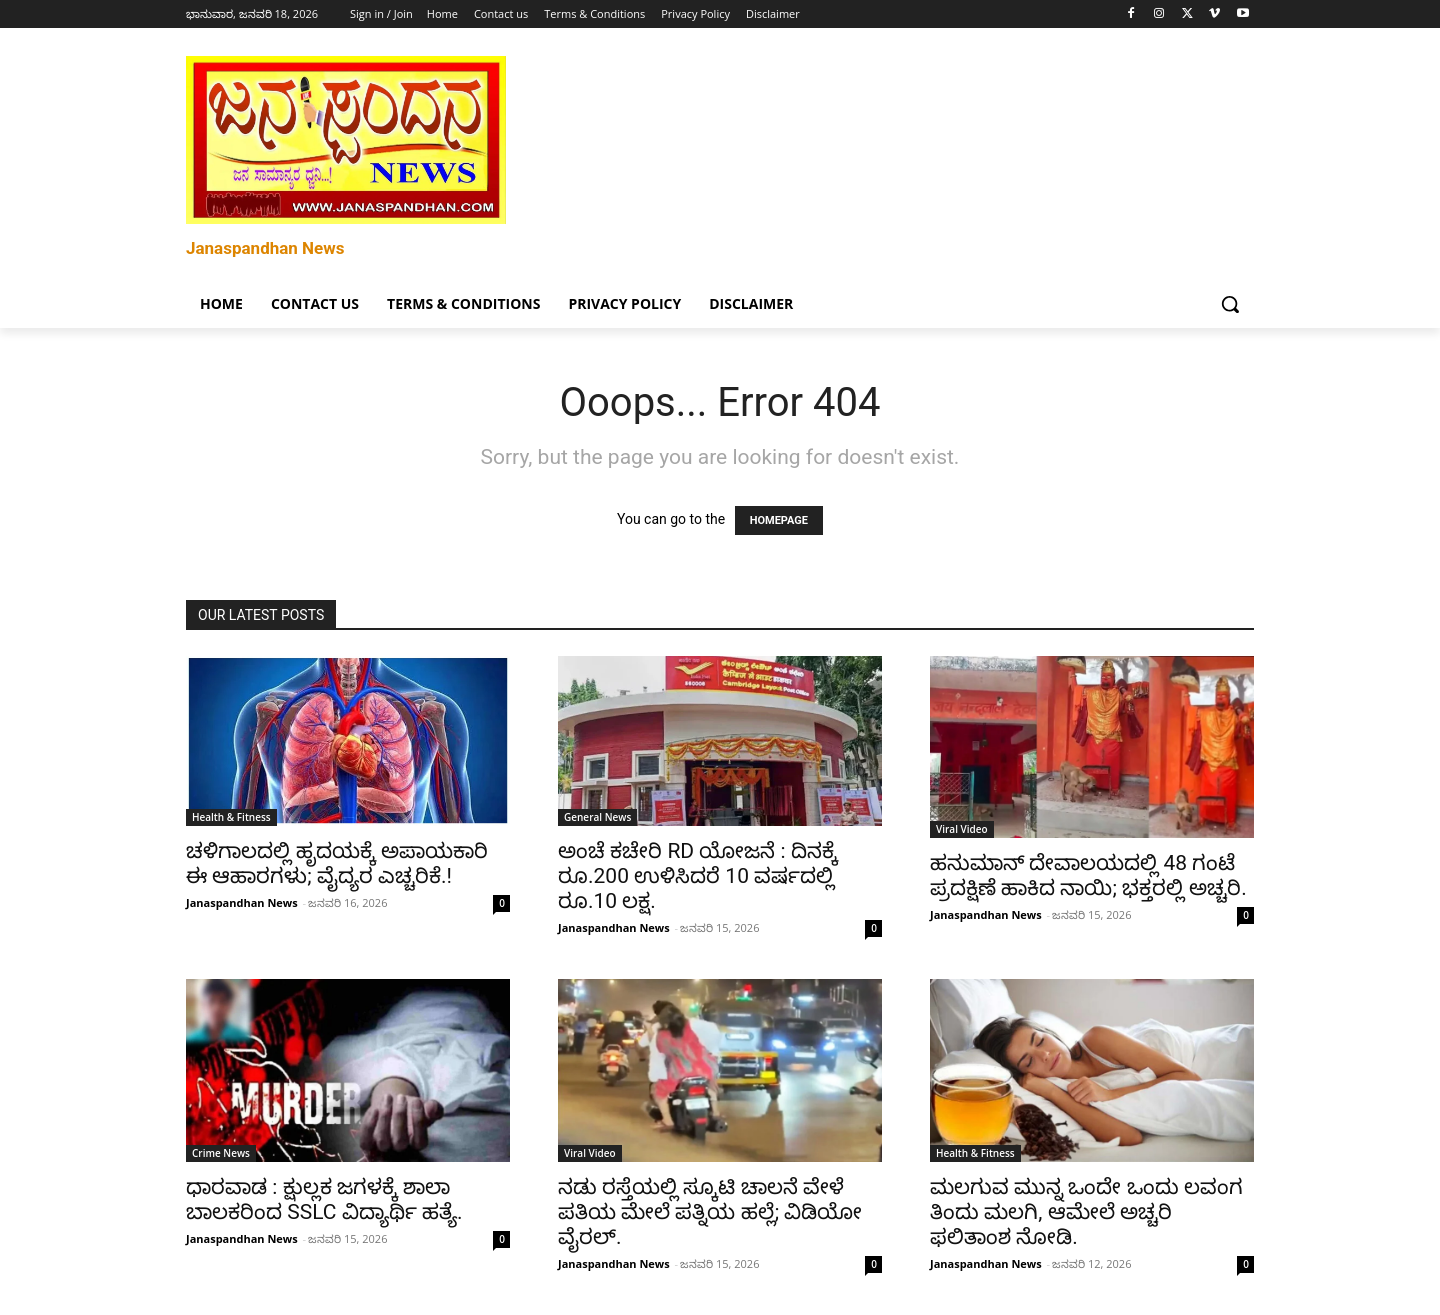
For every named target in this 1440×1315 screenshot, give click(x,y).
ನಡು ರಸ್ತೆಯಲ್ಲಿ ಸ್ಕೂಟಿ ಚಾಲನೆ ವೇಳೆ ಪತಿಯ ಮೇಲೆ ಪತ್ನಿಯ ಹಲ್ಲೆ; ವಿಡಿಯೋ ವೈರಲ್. (710, 1212)
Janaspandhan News (242, 902)
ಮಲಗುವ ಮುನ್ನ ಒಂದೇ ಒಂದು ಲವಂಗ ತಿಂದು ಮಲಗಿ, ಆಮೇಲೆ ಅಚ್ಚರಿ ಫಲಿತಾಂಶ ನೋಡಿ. (1086, 1212)
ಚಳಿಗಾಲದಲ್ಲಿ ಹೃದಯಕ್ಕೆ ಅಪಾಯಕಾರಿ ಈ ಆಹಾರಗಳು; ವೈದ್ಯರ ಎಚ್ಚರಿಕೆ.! (337, 863)
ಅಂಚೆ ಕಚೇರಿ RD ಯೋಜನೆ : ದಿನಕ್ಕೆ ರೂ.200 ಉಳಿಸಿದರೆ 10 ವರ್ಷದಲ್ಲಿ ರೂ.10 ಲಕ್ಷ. (698, 876)
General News (597, 817)
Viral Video (962, 829)
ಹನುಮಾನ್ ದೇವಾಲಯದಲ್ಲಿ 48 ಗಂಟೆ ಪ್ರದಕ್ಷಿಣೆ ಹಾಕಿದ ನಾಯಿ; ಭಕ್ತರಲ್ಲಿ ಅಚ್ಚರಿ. (1088, 875)
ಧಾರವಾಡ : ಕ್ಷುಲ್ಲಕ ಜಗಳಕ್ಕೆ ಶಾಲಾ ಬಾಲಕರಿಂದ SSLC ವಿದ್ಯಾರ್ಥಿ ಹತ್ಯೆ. (324, 1199)
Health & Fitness (231, 817)
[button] (1230, 304)
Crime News (221, 1153)
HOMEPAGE (779, 520)
